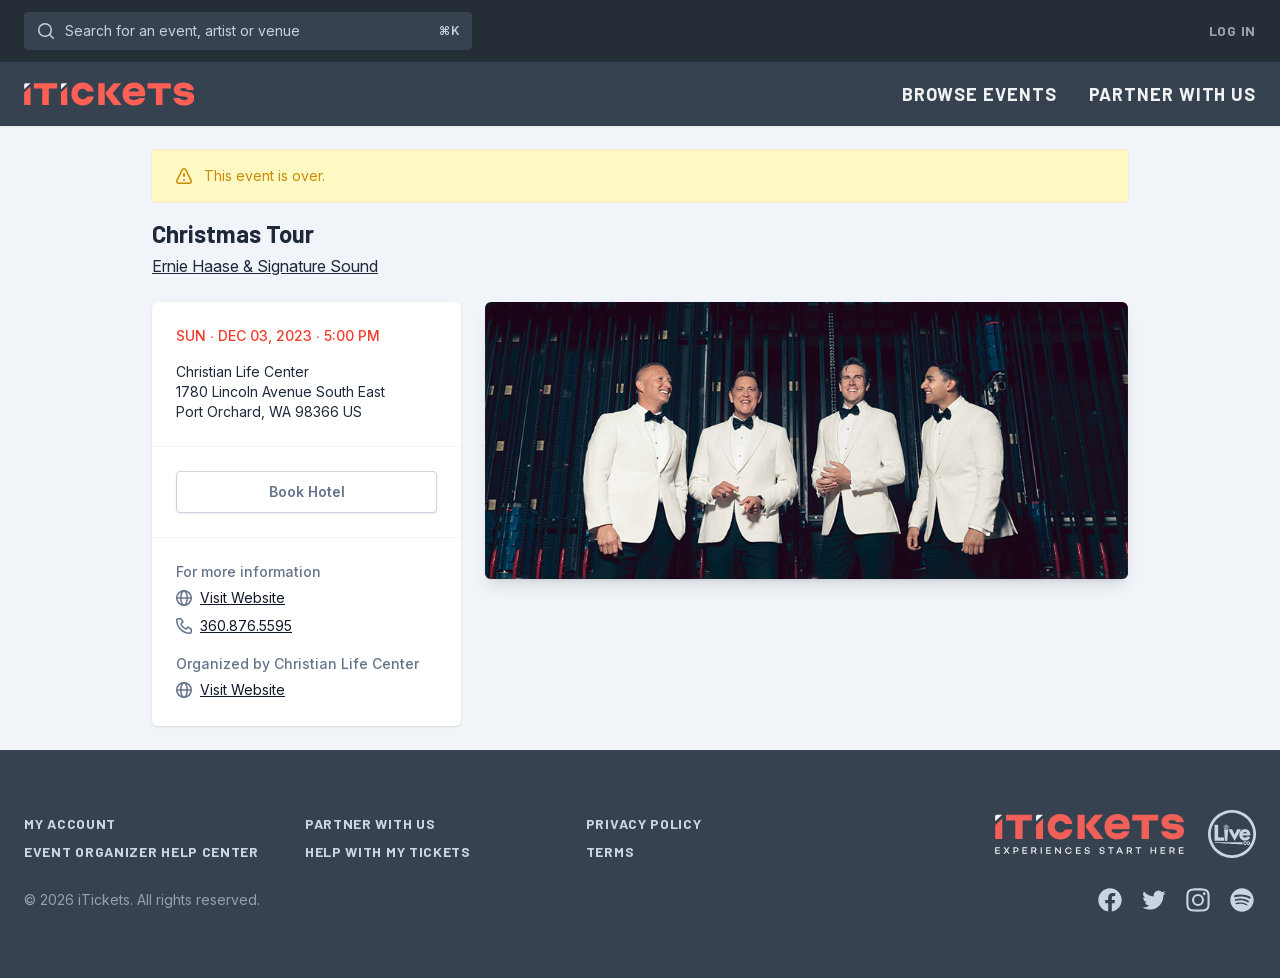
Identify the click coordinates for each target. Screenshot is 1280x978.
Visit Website (242, 597)
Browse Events (979, 94)
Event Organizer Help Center (141, 851)
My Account (70, 823)
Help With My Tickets (388, 851)
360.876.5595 (246, 625)
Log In (1232, 30)
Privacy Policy (644, 823)
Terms (610, 851)
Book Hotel (307, 491)
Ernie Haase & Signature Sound (265, 266)
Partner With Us (1173, 94)
